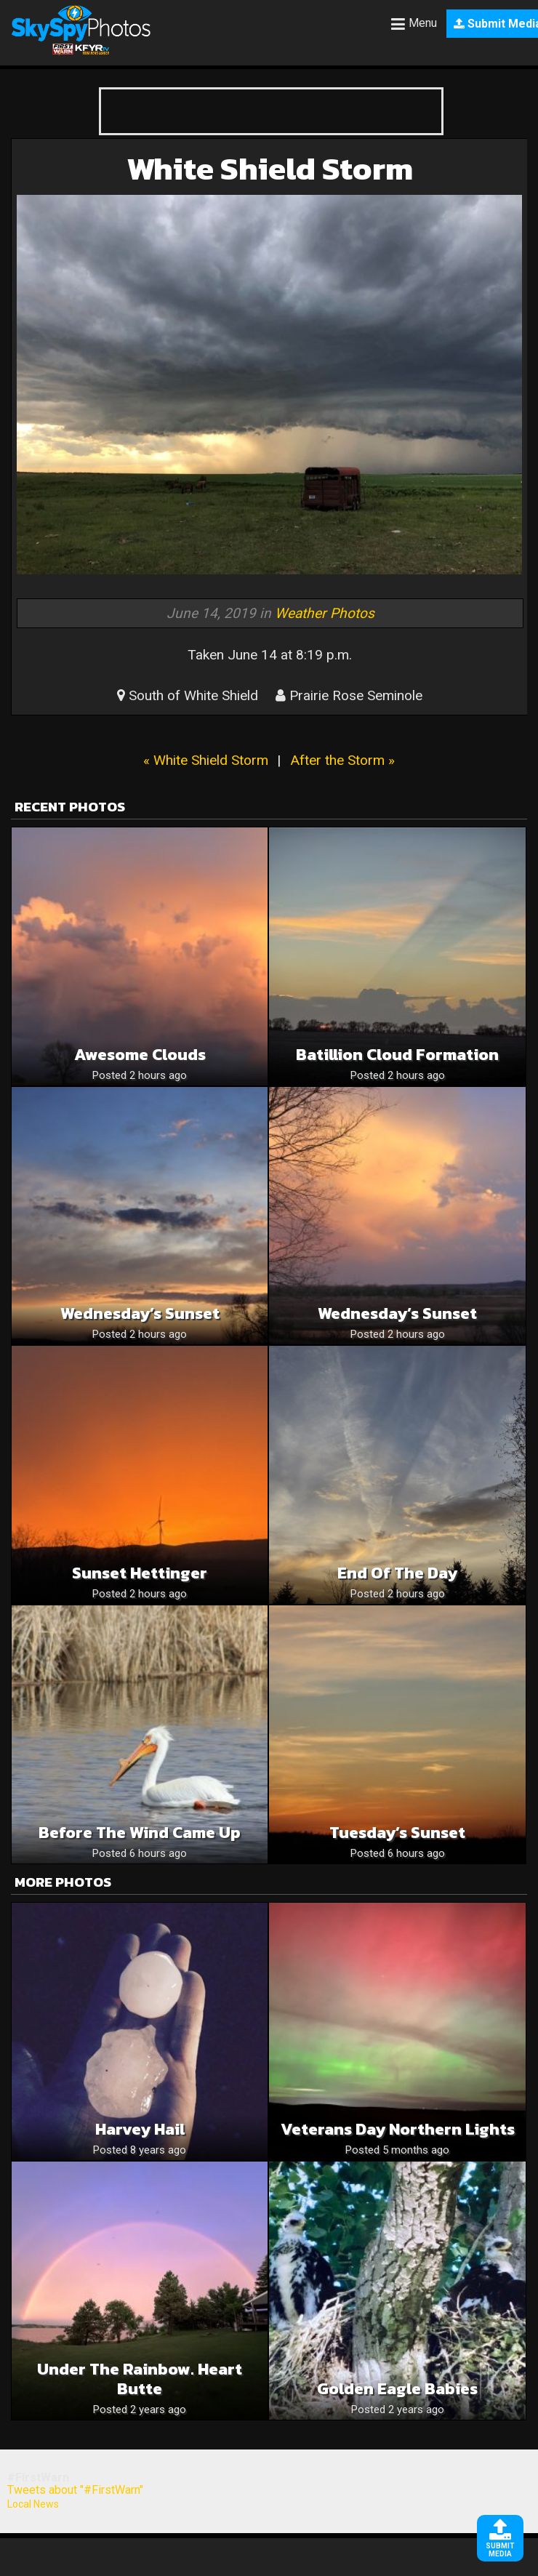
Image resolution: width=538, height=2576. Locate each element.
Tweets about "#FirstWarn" (75, 2490)
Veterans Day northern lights (398, 2129)
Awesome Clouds (140, 1054)
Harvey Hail (140, 2129)
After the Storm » (342, 760)
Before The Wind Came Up (140, 1832)
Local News (33, 2504)
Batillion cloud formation (397, 1054)
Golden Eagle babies (397, 2389)
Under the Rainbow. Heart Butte (139, 2379)
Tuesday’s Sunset (397, 1832)
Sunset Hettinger (139, 1573)
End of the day (397, 1573)
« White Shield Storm (205, 760)
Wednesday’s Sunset (140, 1313)
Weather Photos (324, 613)
